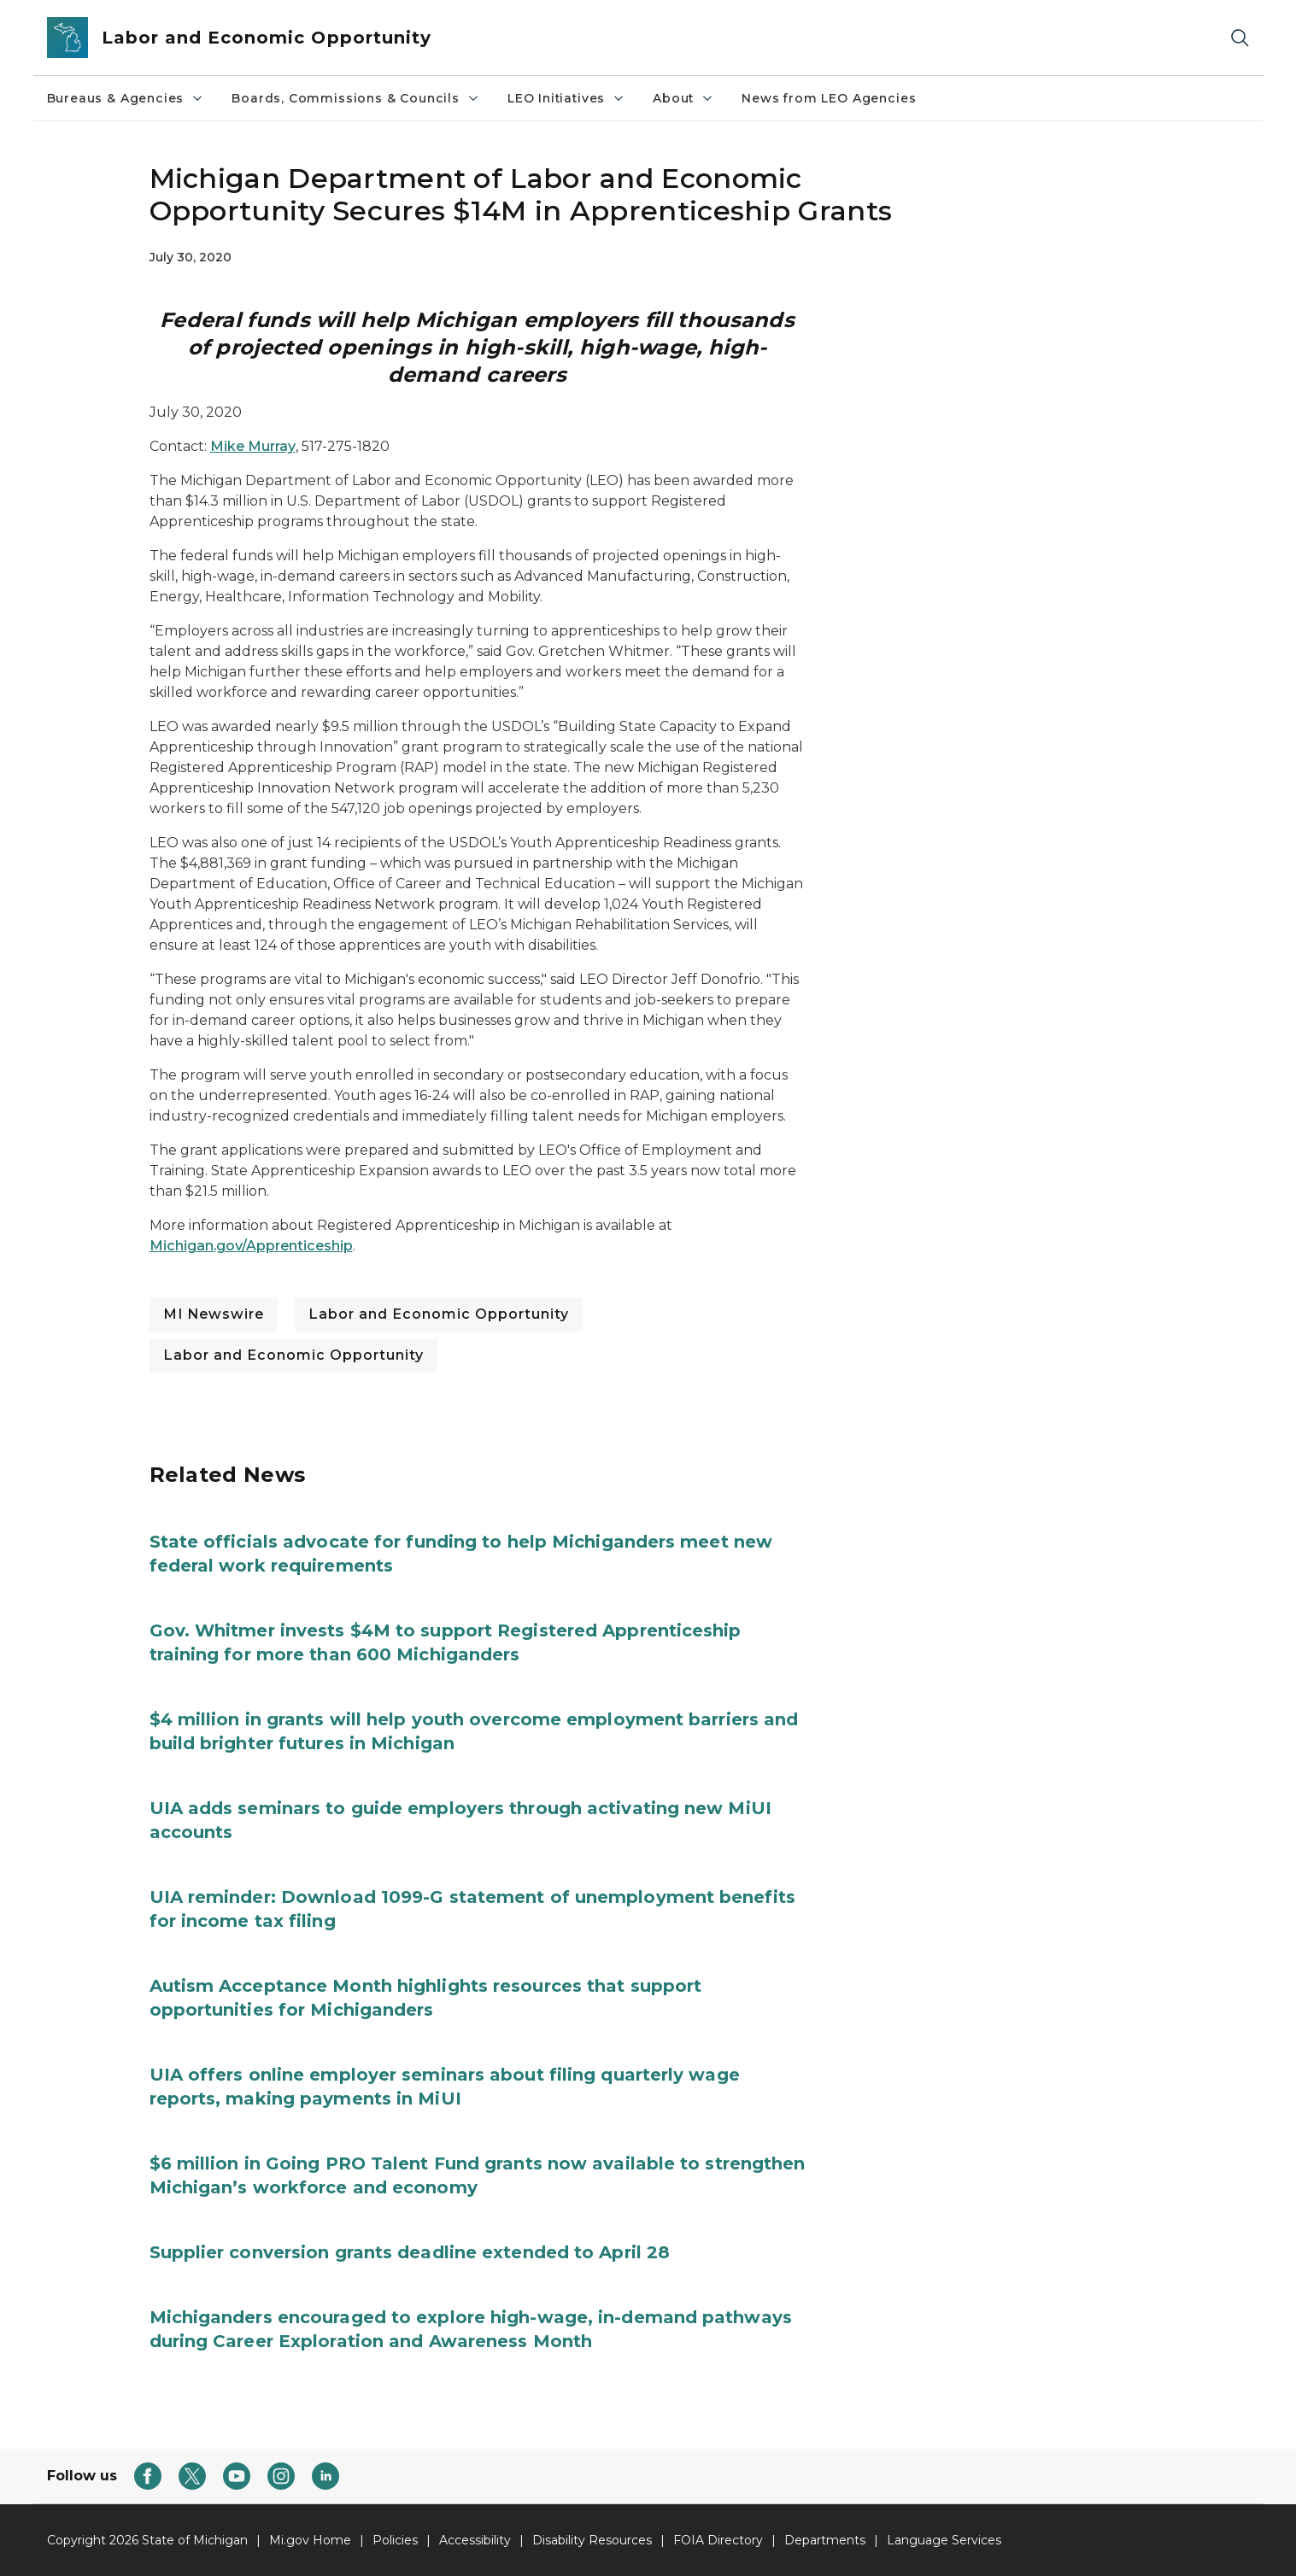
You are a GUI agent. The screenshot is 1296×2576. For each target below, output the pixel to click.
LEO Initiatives (566, 98)
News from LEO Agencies (829, 98)
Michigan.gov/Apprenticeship (251, 1246)
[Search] (1239, 38)
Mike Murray (253, 446)
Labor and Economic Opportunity (438, 1314)
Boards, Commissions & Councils (356, 98)
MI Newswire (213, 1314)
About (683, 98)
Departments (824, 2540)
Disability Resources (592, 2540)
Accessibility (475, 2540)
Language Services (944, 2540)
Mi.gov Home (310, 2540)
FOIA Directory (718, 2540)
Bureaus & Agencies (126, 98)
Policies (395, 2540)
